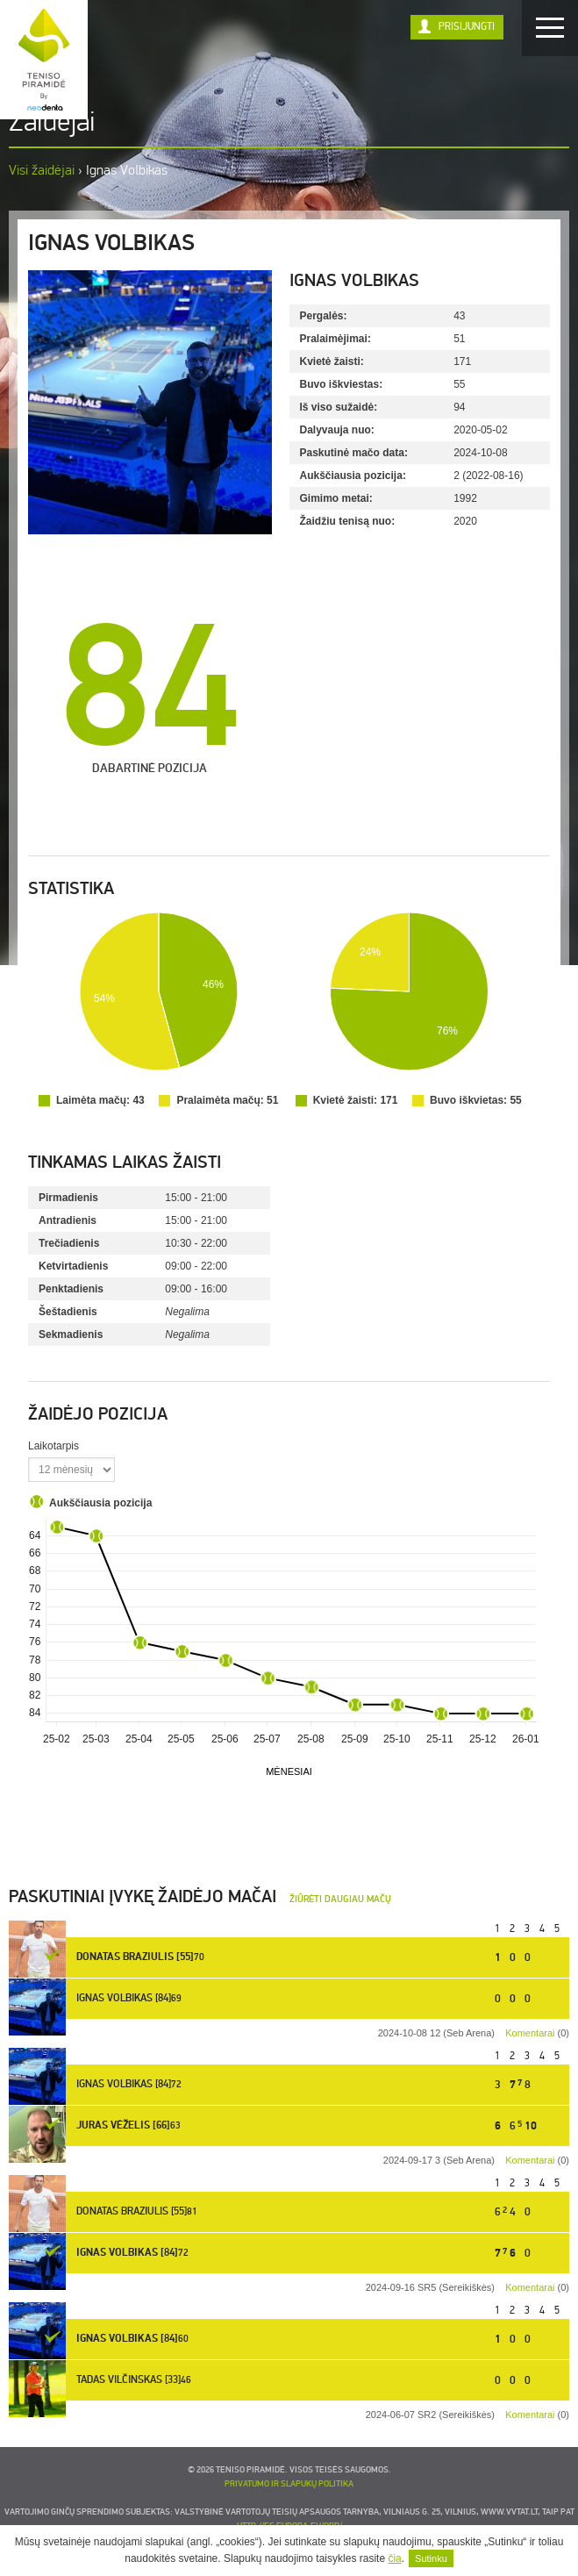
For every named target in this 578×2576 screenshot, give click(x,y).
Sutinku (431, 2558)
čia (394, 2558)
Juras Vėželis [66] (123, 2126)
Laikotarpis (53, 1446)
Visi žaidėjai (42, 169)
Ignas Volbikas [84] (123, 1998)
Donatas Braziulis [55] (135, 1957)
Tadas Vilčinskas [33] (128, 2380)
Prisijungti (467, 26)
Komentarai (529, 2033)
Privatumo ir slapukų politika (289, 2484)
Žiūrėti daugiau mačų (340, 1899)
